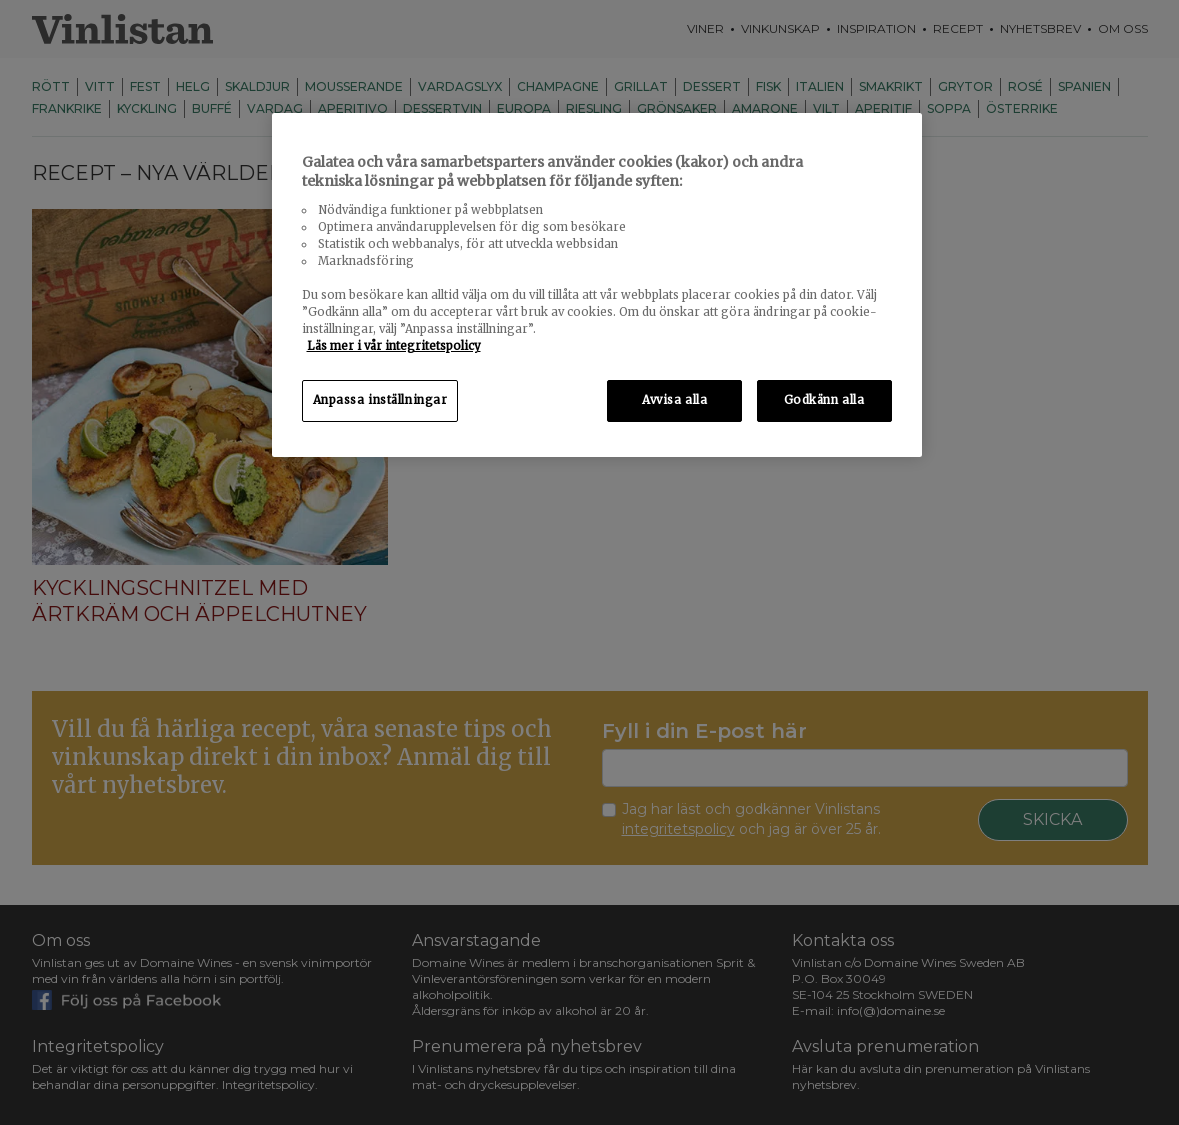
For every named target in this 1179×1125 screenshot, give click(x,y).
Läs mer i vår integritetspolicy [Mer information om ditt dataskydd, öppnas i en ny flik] (394, 346)
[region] (597, 285)
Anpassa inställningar (380, 400)
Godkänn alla (824, 400)
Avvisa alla (674, 400)
